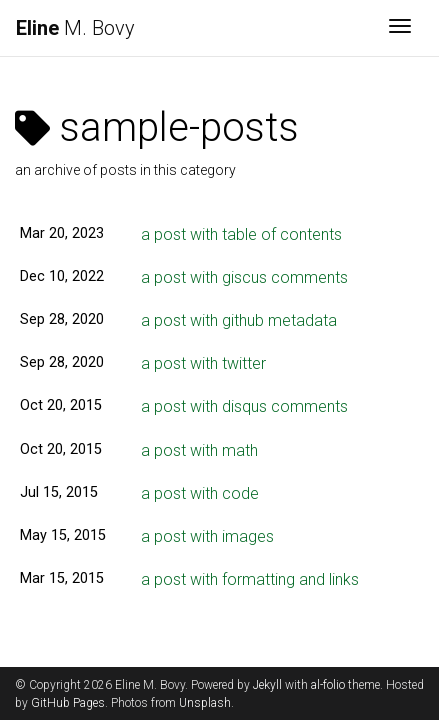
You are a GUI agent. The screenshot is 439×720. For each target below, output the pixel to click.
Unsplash (205, 703)
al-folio (328, 685)
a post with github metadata (239, 320)
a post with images (207, 536)
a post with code (200, 493)
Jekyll (267, 685)
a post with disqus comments (244, 406)
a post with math (199, 450)
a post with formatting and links (250, 579)
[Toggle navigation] (400, 28)
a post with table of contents (241, 234)
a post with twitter (203, 363)
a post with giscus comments (244, 277)
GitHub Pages (68, 703)
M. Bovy (75, 28)
